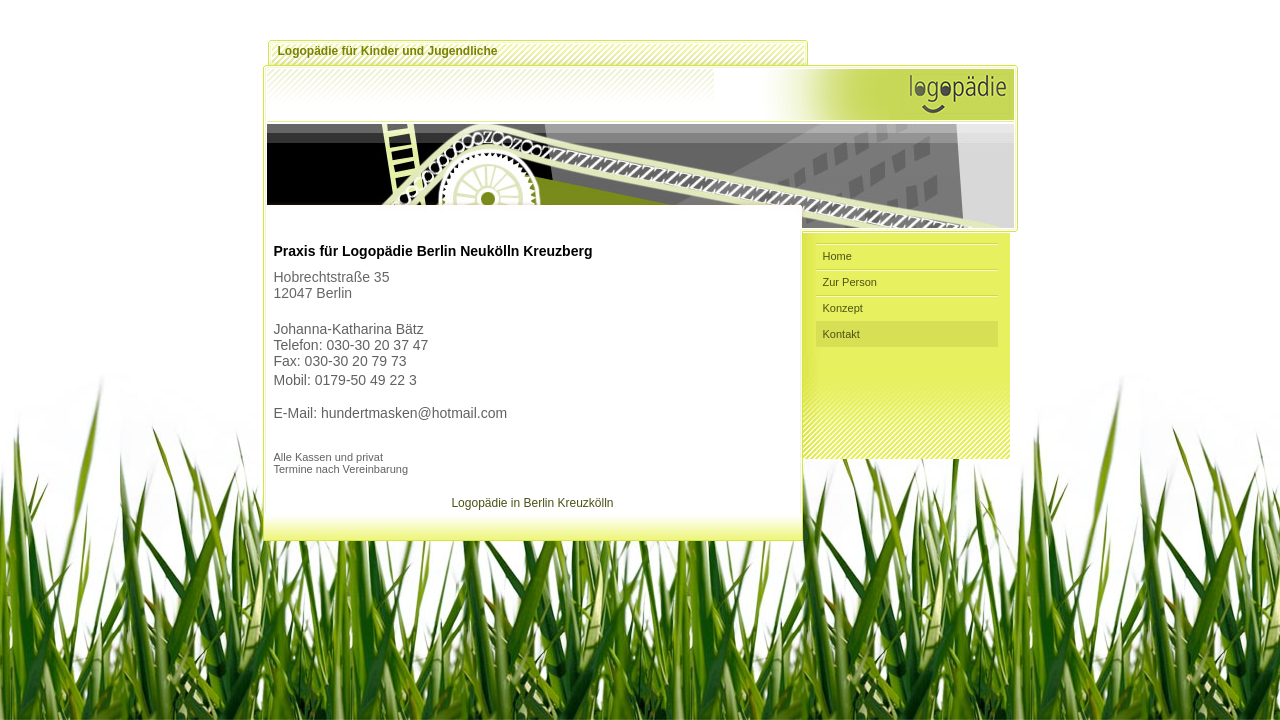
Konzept (843, 308)
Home (837, 256)
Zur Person (850, 282)
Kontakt (841, 334)
